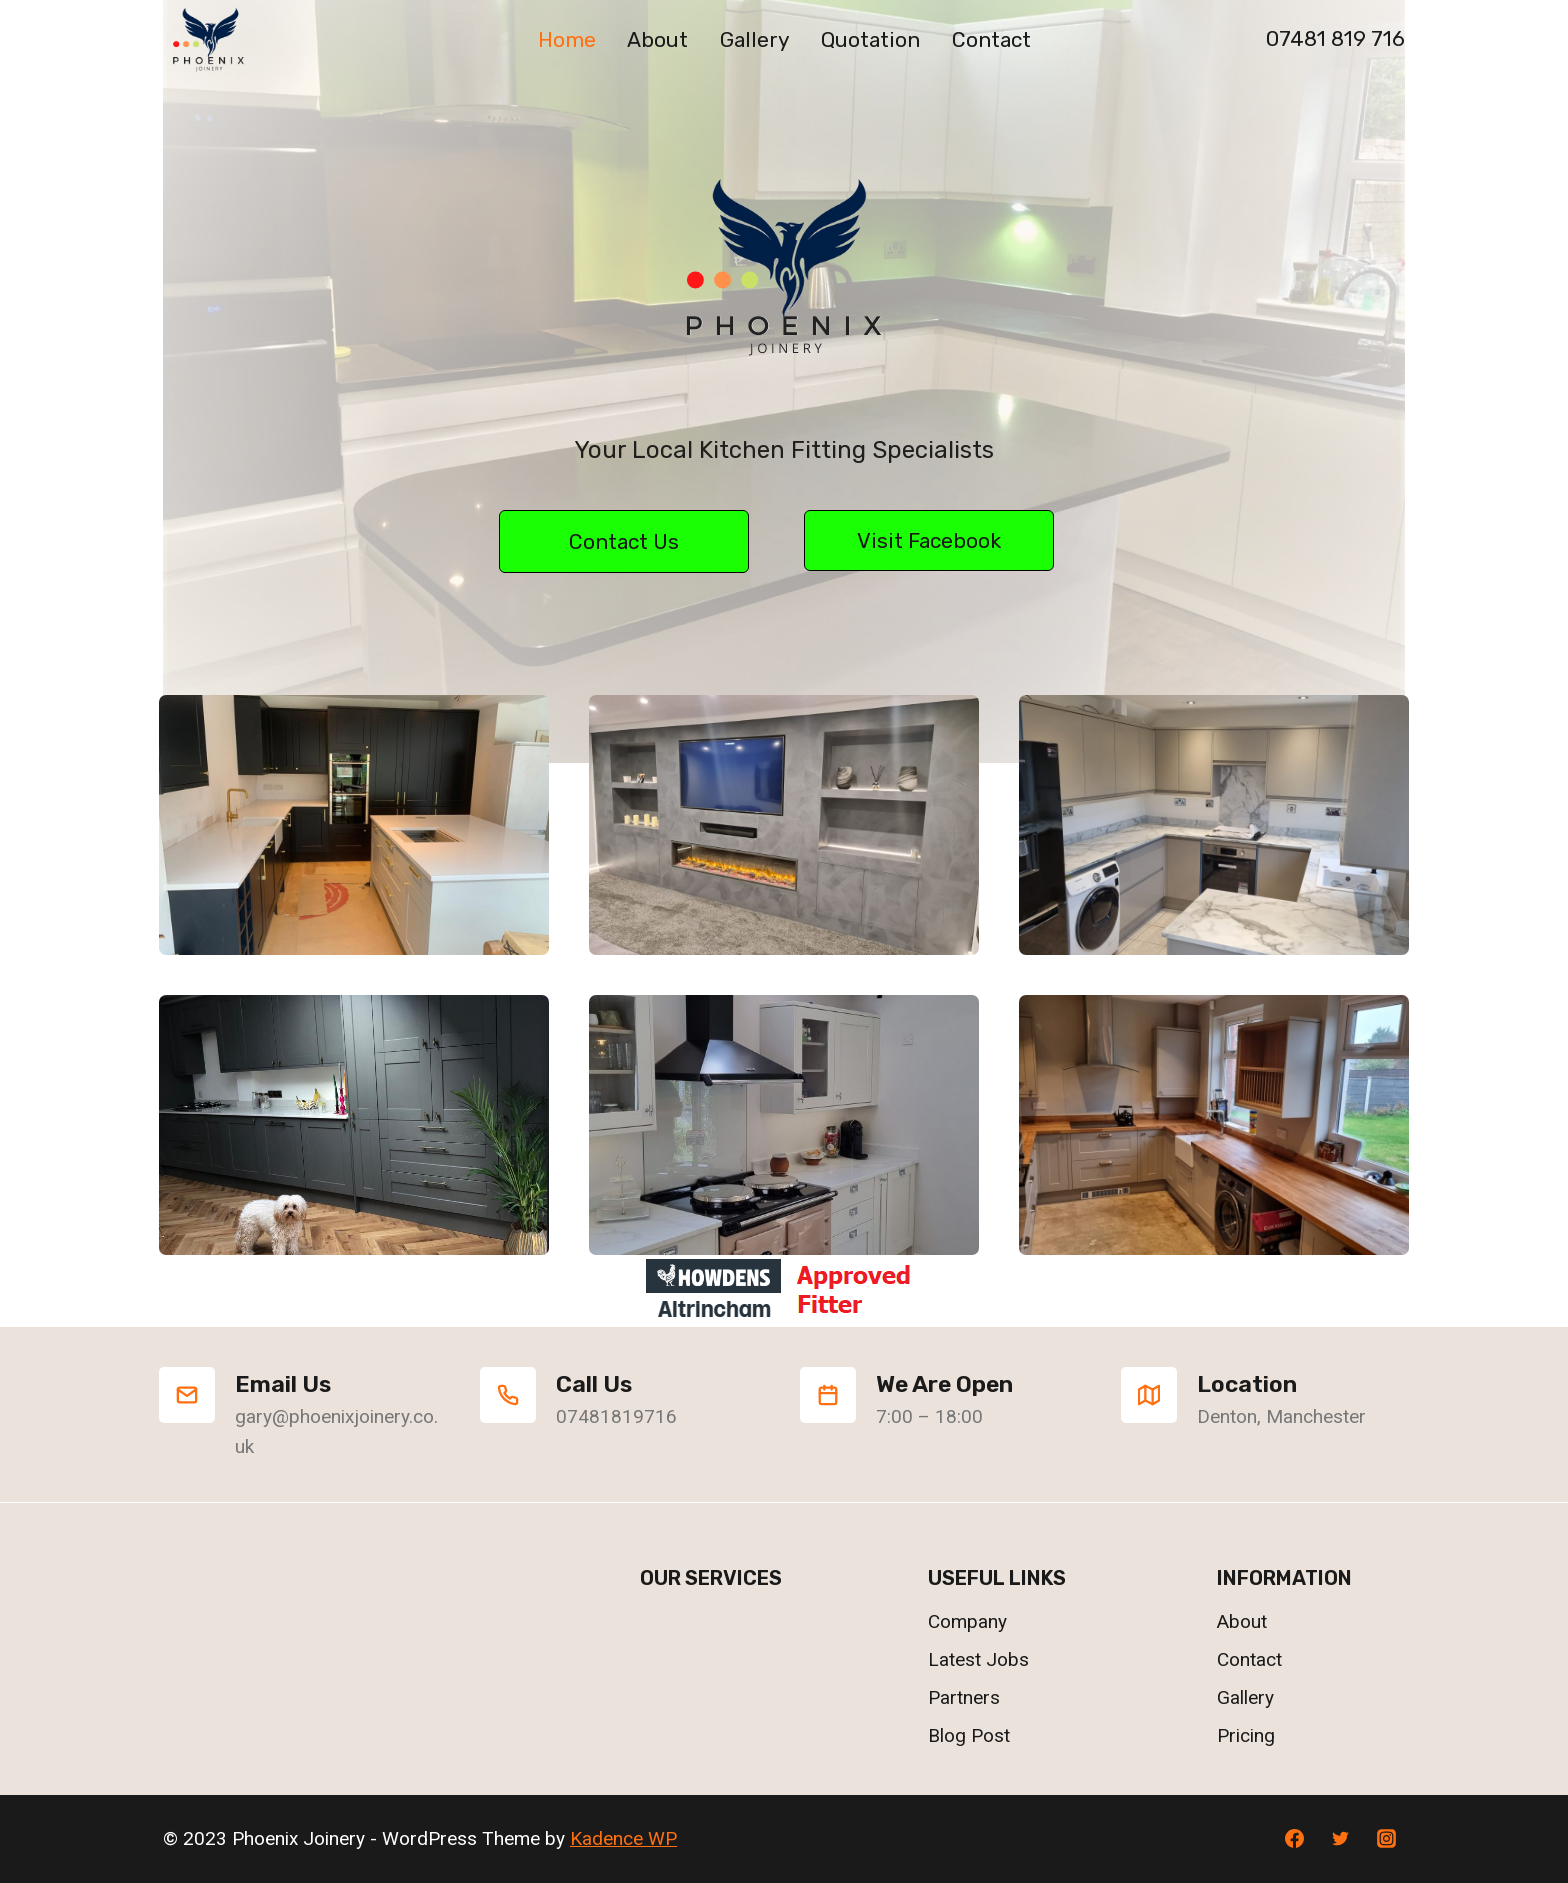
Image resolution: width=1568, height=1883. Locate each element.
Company (967, 1621)
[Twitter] (1340, 1839)
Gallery (755, 39)
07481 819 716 (1335, 38)
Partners (964, 1697)
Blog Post (969, 1735)
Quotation (870, 39)
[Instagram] (1386, 1839)
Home (567, 39)
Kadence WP (623, 1838)
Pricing (1246, 1735)
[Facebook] (1295, 1839)
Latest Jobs (978, 1659)
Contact (991, 39)
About (657, 39)
